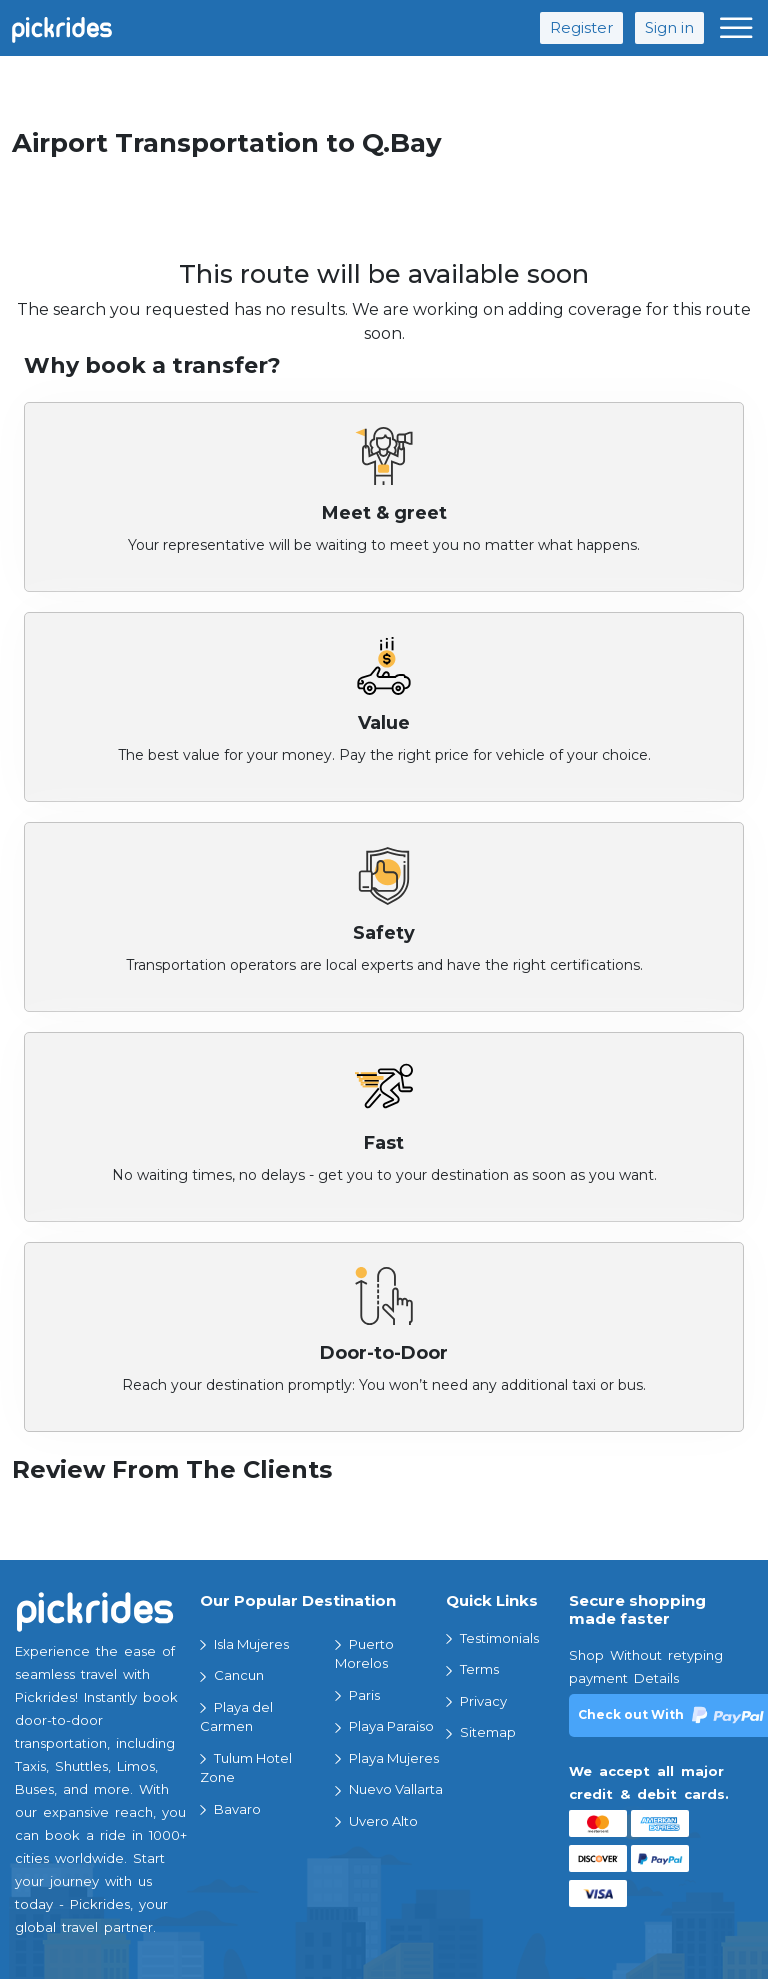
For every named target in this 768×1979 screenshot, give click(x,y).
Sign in (669, 27)
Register (581, 27)
